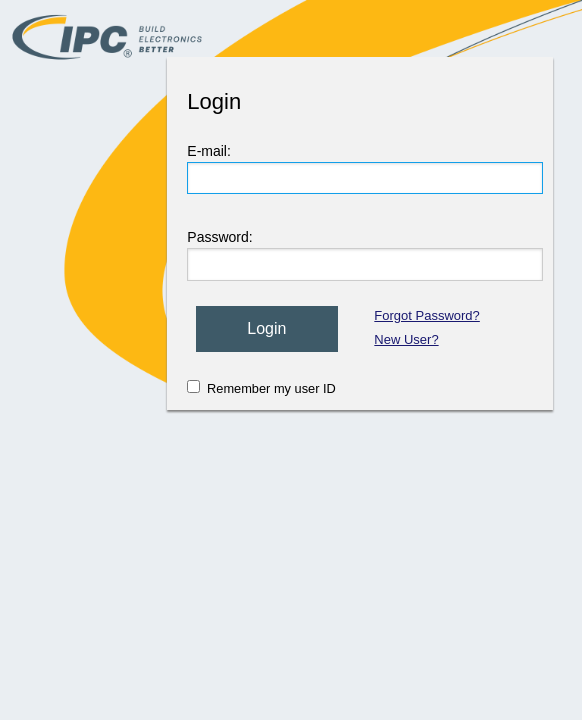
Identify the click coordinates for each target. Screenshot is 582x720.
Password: (219, 237)
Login (266, 328)
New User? (406, 339)
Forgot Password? (427, 315)
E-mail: (209, 151)
